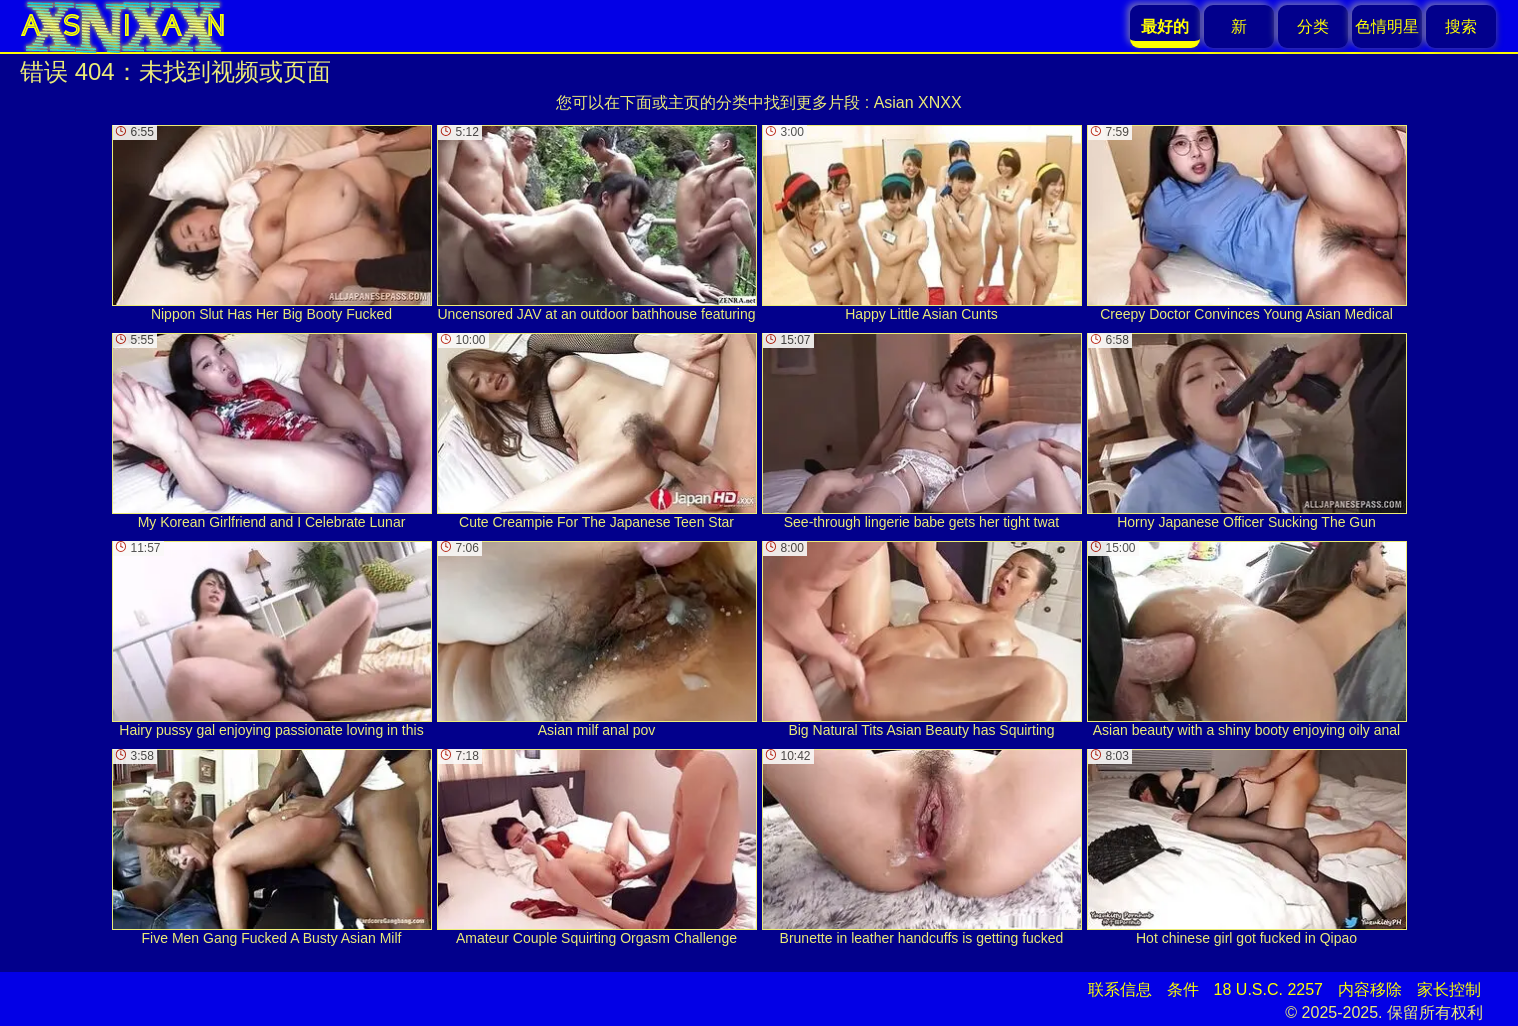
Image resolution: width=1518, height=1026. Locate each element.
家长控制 (1449, 989)
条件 (1183, 989)
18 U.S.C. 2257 (1268, 989)
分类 (1313, 26)
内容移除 (1370, 989)
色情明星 (1387, 26)
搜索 (1461, 26)
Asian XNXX (918, 102)
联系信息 (1120, 989)
